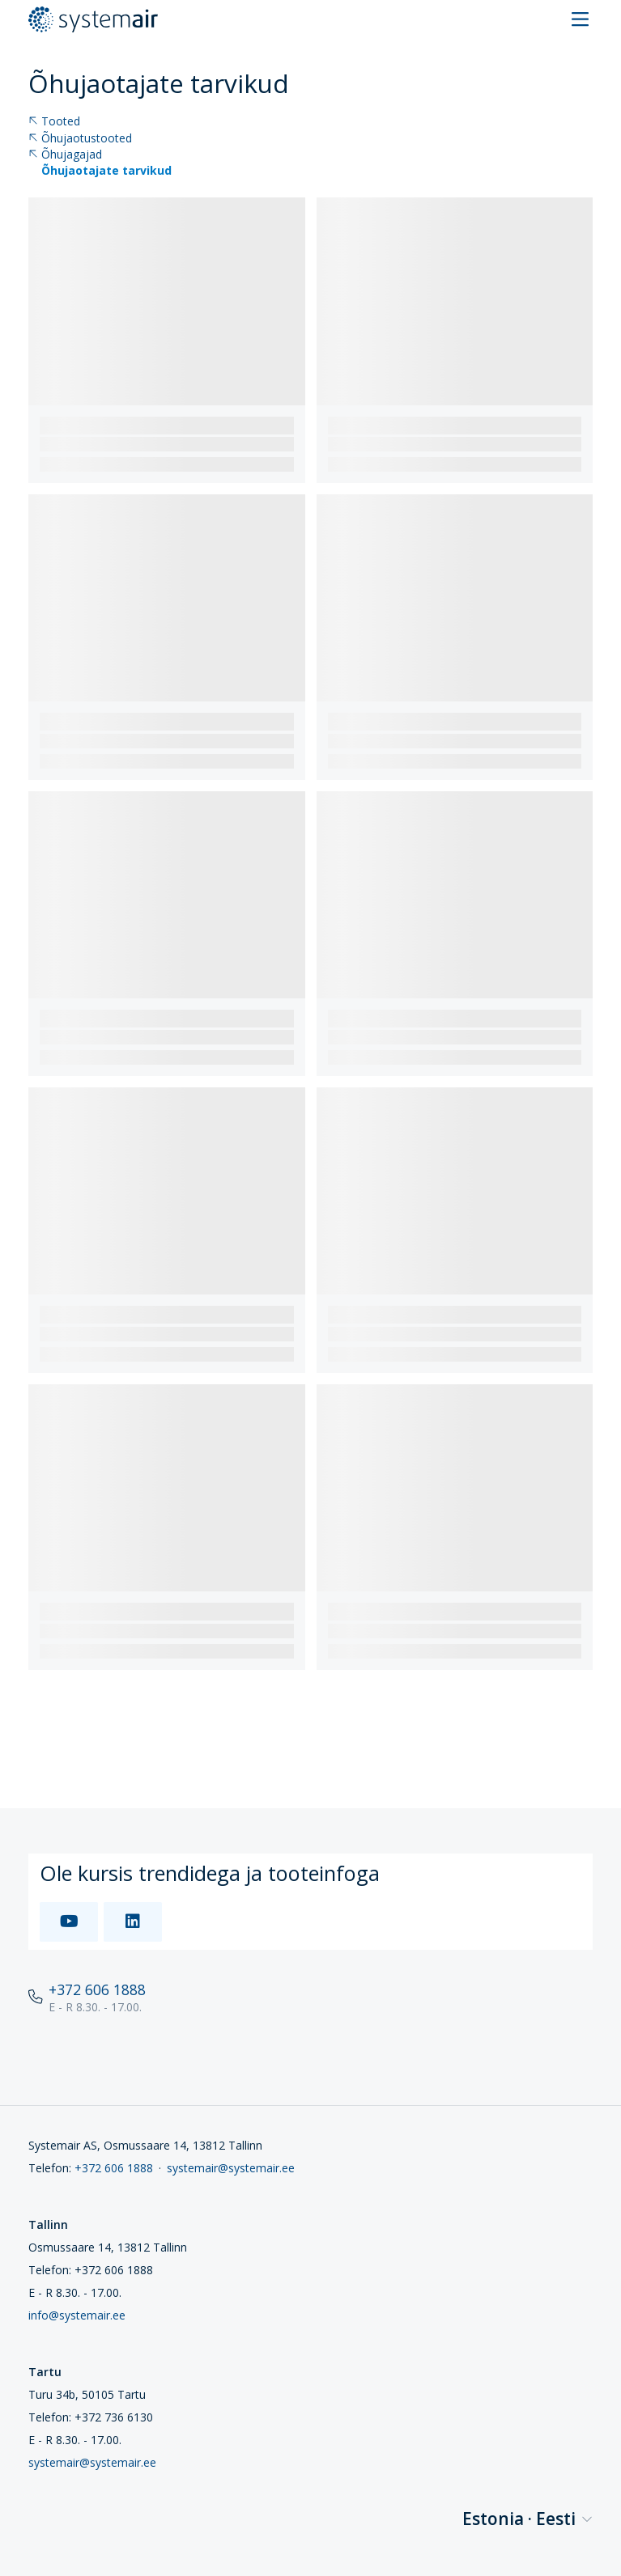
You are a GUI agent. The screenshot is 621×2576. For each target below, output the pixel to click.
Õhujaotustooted (80, 139)
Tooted (54, 122)
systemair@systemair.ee (231, 2168)
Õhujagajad (65, 155)
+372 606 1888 (97, 1989)
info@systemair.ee (76, 2315)
